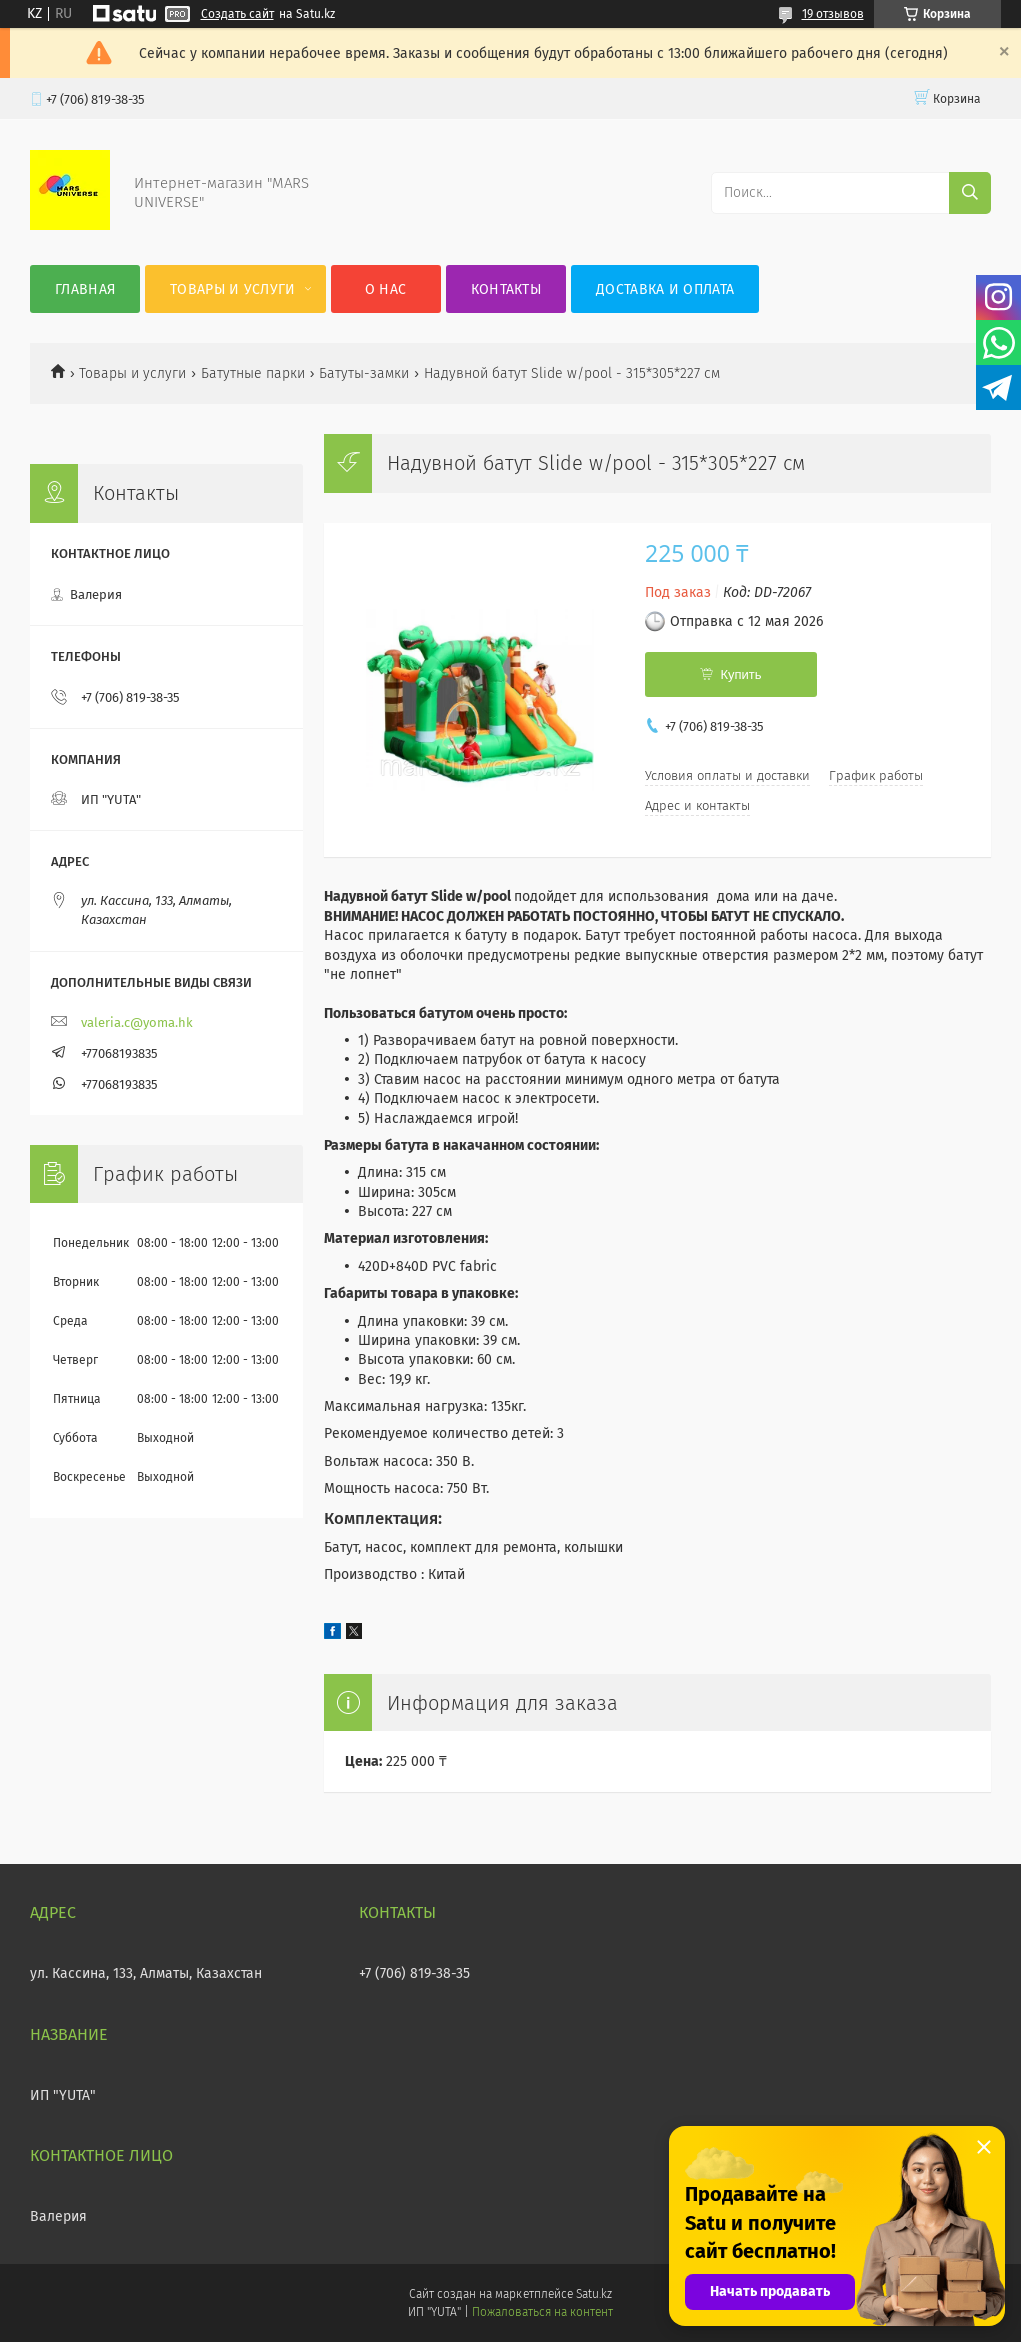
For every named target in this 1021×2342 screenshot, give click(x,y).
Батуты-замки (364, 373)
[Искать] (970, 193)
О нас (386, 289)
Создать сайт (237, 14)
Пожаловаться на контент (542, 2312)
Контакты (506, 289)
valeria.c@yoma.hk (137, 1022)
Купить (740, 674)
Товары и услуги (233, 289)
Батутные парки (253, 373)
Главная (85, 289)
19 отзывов (833, 14)
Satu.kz (594, 2294)
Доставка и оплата (665, 289)
